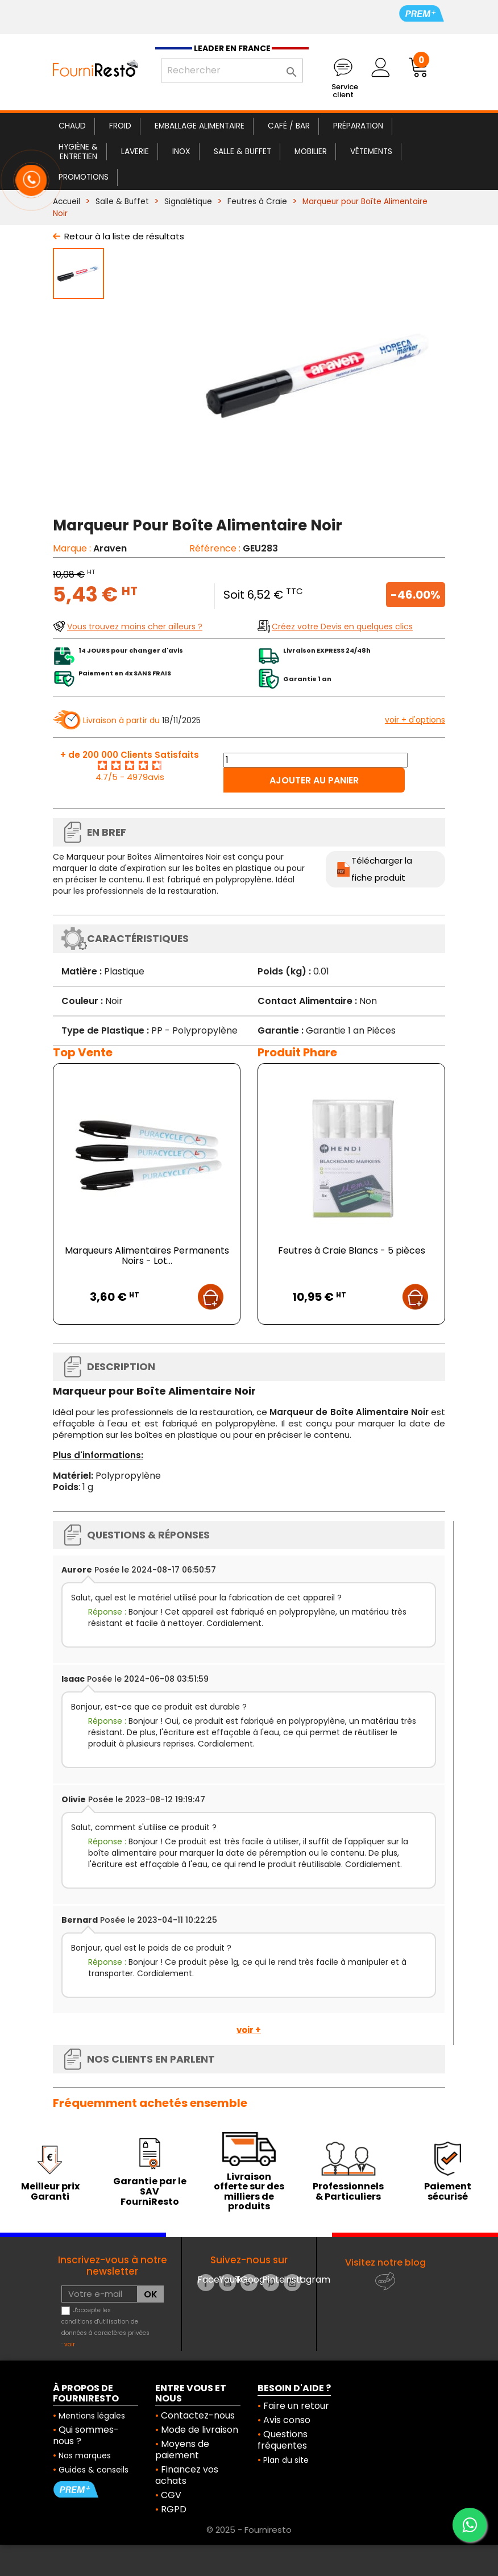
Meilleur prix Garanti (50, 2191)
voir (69, 2344)
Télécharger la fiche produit (381, 868)
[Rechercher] (232, 70)
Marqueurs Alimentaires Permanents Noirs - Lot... (147, 1255)
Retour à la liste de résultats (124, 236)
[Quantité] (315, 760)
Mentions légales (92, 2415)
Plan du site (286, 2460)
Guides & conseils (93, 2469)
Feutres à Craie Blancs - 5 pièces (351, 1250)
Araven (110, 548)
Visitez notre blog (385, 2262)
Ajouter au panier (314, 780)
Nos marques (85, 2455)
